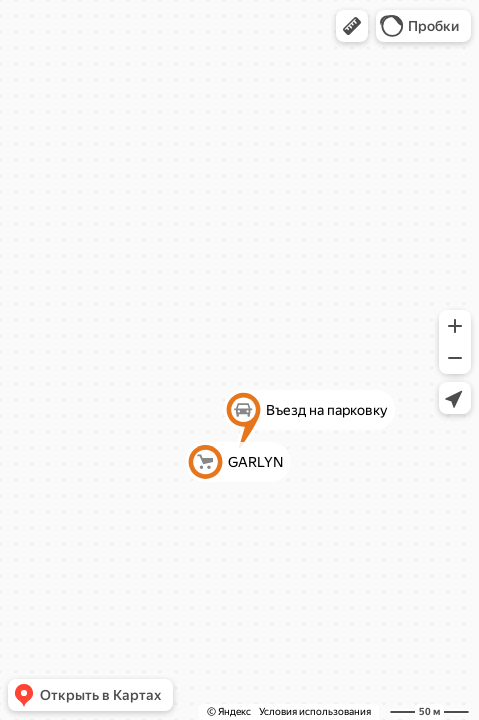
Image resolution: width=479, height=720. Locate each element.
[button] (352, 26)
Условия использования (315, 711)
